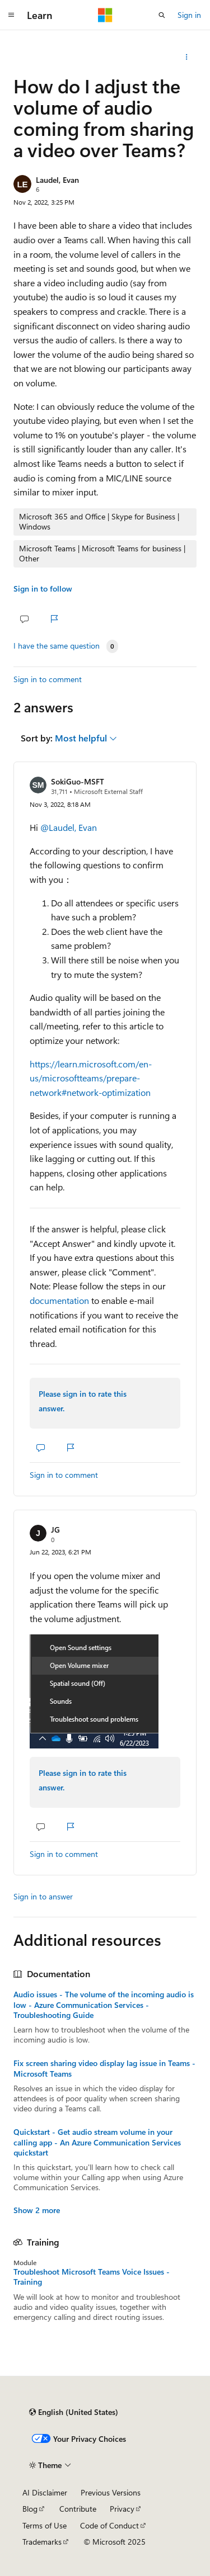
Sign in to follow (42, 588)
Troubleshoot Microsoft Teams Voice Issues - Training (91, 2277)
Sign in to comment (47, 679)
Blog (30, 2508)
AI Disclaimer (44, 2492)
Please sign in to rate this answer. (83, 1401)
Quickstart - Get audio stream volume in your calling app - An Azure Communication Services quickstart (97, 2142)
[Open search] (162, 15)
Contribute (77, 2508)
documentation (59, 1300)
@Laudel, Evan (68, 827)
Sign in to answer (43, 1896)
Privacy (122, 2508)
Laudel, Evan (57, 179)
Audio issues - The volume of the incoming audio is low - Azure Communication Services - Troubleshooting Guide (103, 2004)
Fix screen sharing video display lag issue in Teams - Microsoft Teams (104, 2068)
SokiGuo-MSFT (77, 781)
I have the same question (56, 645)
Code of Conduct (109, 2525)
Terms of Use (44, 2525)
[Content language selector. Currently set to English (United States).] (73, 2412)
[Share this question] (187, 57)
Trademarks (42, 2541)
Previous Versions (111, 2492)
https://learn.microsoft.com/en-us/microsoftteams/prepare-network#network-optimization (91, 1078)
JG (55, 1529)
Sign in (189, 15)
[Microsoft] (105, 15)
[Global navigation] (11, 15)
